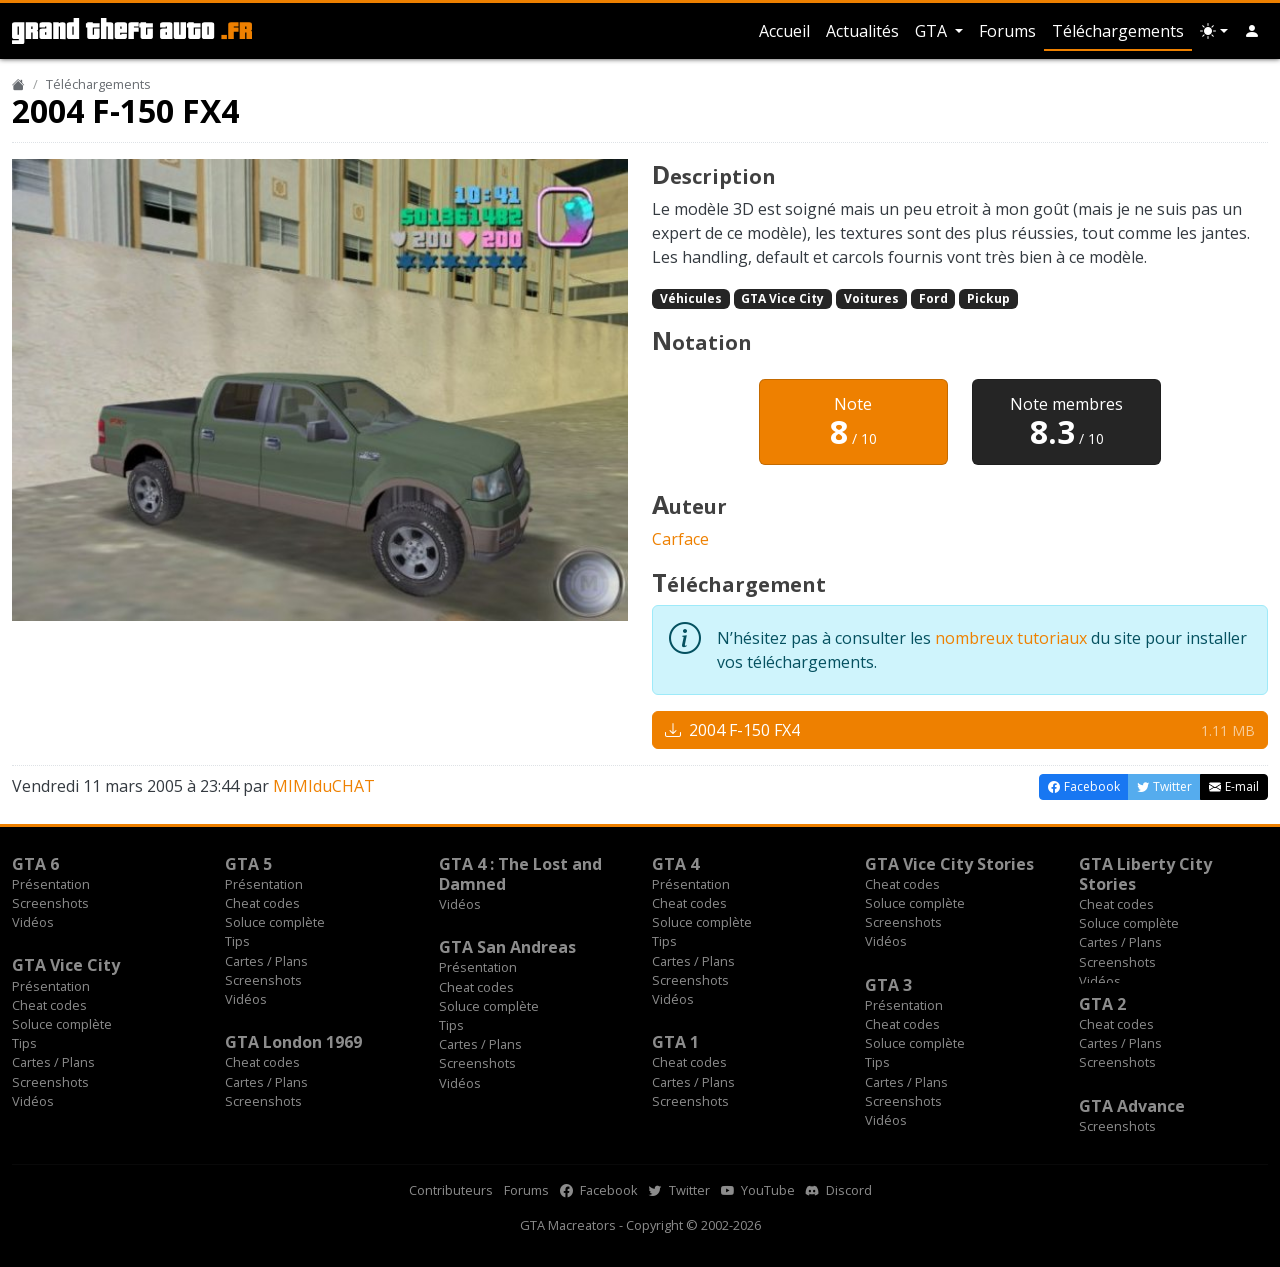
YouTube (758, 1190)
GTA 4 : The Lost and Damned (520, 874)
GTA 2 (1102, 1004)
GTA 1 (675, 1042)
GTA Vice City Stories (949, 864)
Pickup (988, 298)
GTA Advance (1132, 1106)
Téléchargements (1118, 31)
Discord (839, 1190)
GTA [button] (933, 31)
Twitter (679, 1190)
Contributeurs (451, 1190)
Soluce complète (275, 922)
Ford (933, 298)
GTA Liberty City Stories (1145, 874)
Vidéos (33, 922)
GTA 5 (248, 864)
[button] (1252, 31)
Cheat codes (262, 903)
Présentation (51, 884)
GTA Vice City (782, 298)
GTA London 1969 (293, 1042)
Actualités (862, 31)
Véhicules (691, 298)
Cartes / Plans (266, 961)
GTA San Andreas (507, 947)
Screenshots (50, 903)
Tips (237, 941)
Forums (1007, 31)
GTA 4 (675, 864)
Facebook (599, 1190)
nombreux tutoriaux (1011, 638)
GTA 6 (35, 864)
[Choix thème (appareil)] (1214, 31)
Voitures (871, 298)
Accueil (784, 31)
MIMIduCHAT (324, 786)
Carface (680, 539)
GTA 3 (888, 985)
